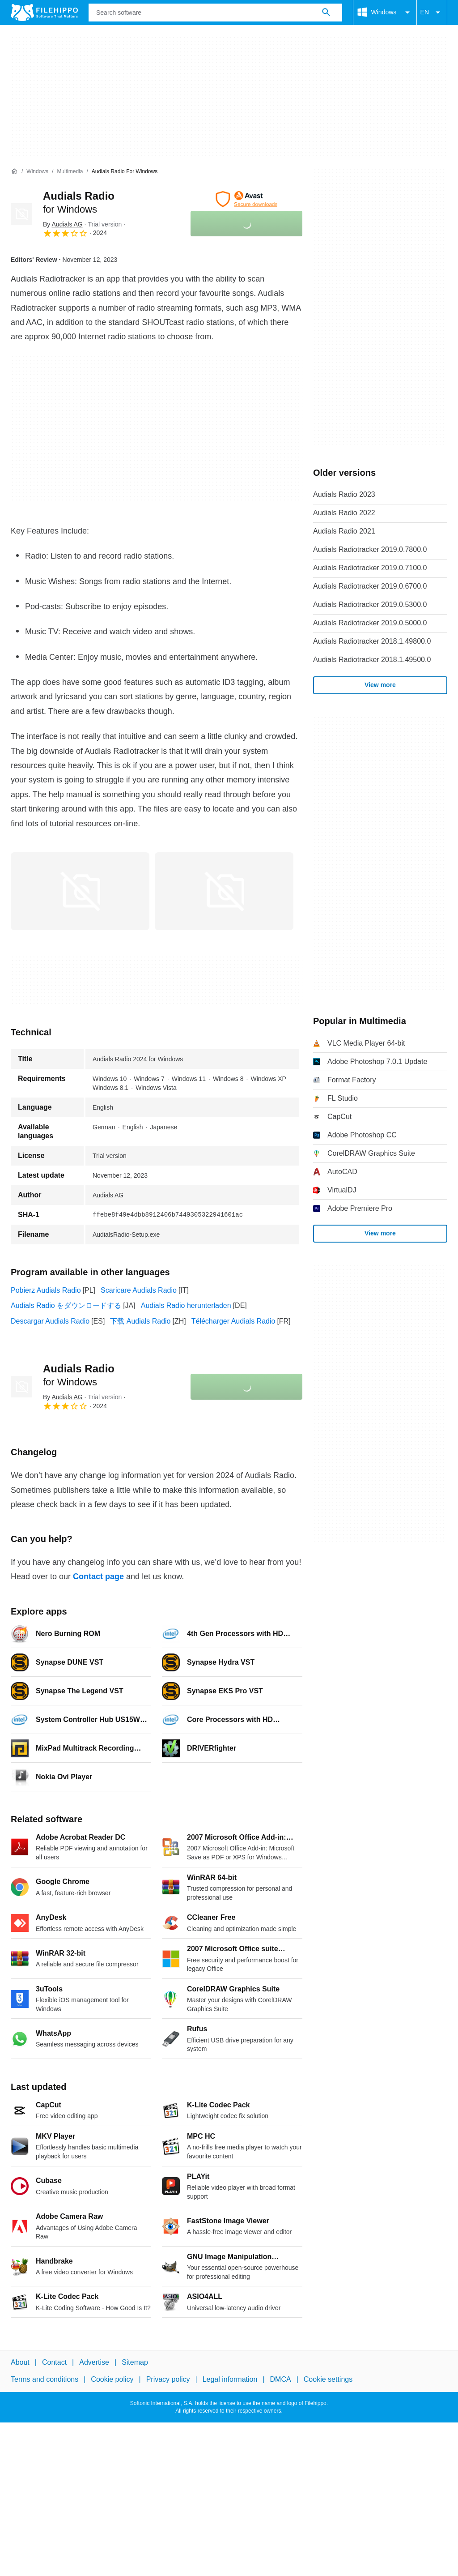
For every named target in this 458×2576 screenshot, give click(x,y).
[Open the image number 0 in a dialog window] (80, 891)
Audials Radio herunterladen (186, 1305)
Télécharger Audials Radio (233, 1321)
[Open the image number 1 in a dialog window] (224, 891)
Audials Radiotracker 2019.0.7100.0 (370, 568)
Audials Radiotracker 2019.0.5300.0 (370, 604)
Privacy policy (168, 2380)
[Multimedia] (70, 171)
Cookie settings (328, 2380)
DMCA (280, 2380)
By (63, 224)
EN (431, 12)
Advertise (94, 2362)
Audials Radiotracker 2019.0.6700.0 (370, 586)
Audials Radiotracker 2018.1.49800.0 (372, 641)
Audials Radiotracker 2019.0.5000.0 (370, 623)
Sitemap (135, 2362)
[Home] (14, 171)
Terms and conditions (44, 2380)
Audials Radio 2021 (344, 531)
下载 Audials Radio (140, 1321)
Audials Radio (78, 1375)
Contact (54, 2362)
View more (380, 684)
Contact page (98, 1576)
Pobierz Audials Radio (46, 1290)
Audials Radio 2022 (344, 513)
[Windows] (37, 171)
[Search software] (326, 12)
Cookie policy (112, 2380)
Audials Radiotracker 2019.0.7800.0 (370, 549)
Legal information (230, 2380)
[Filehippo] (44, 12)
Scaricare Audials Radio (139, 1290)
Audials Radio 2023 (344, 494)
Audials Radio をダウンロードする (66, 1305)
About (20, 2362)
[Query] (215, 12)
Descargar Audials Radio (50, 1321)
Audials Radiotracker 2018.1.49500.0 (372, 659)
